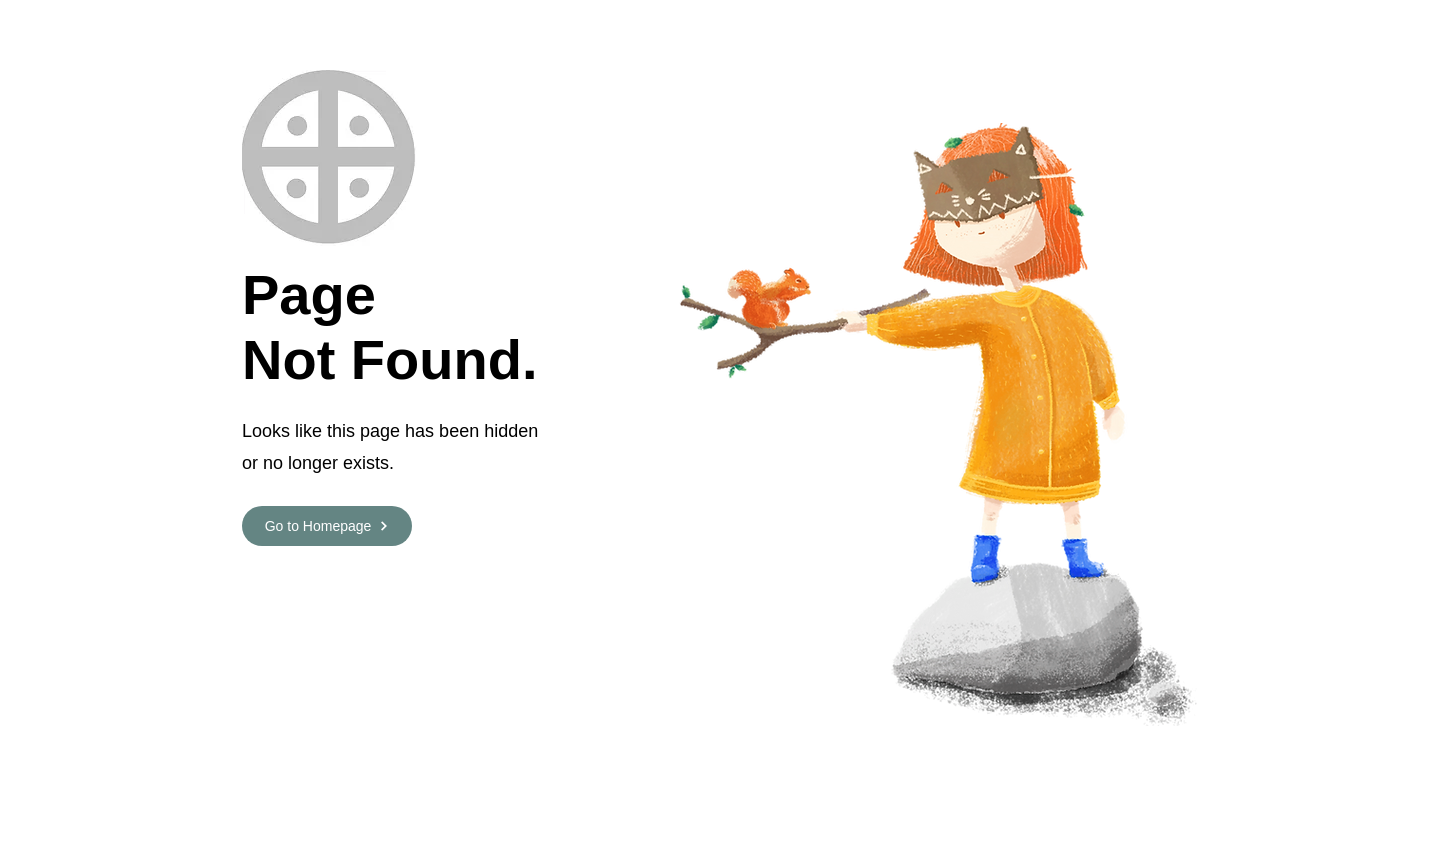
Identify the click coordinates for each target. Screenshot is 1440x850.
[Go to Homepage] (327, 526)
